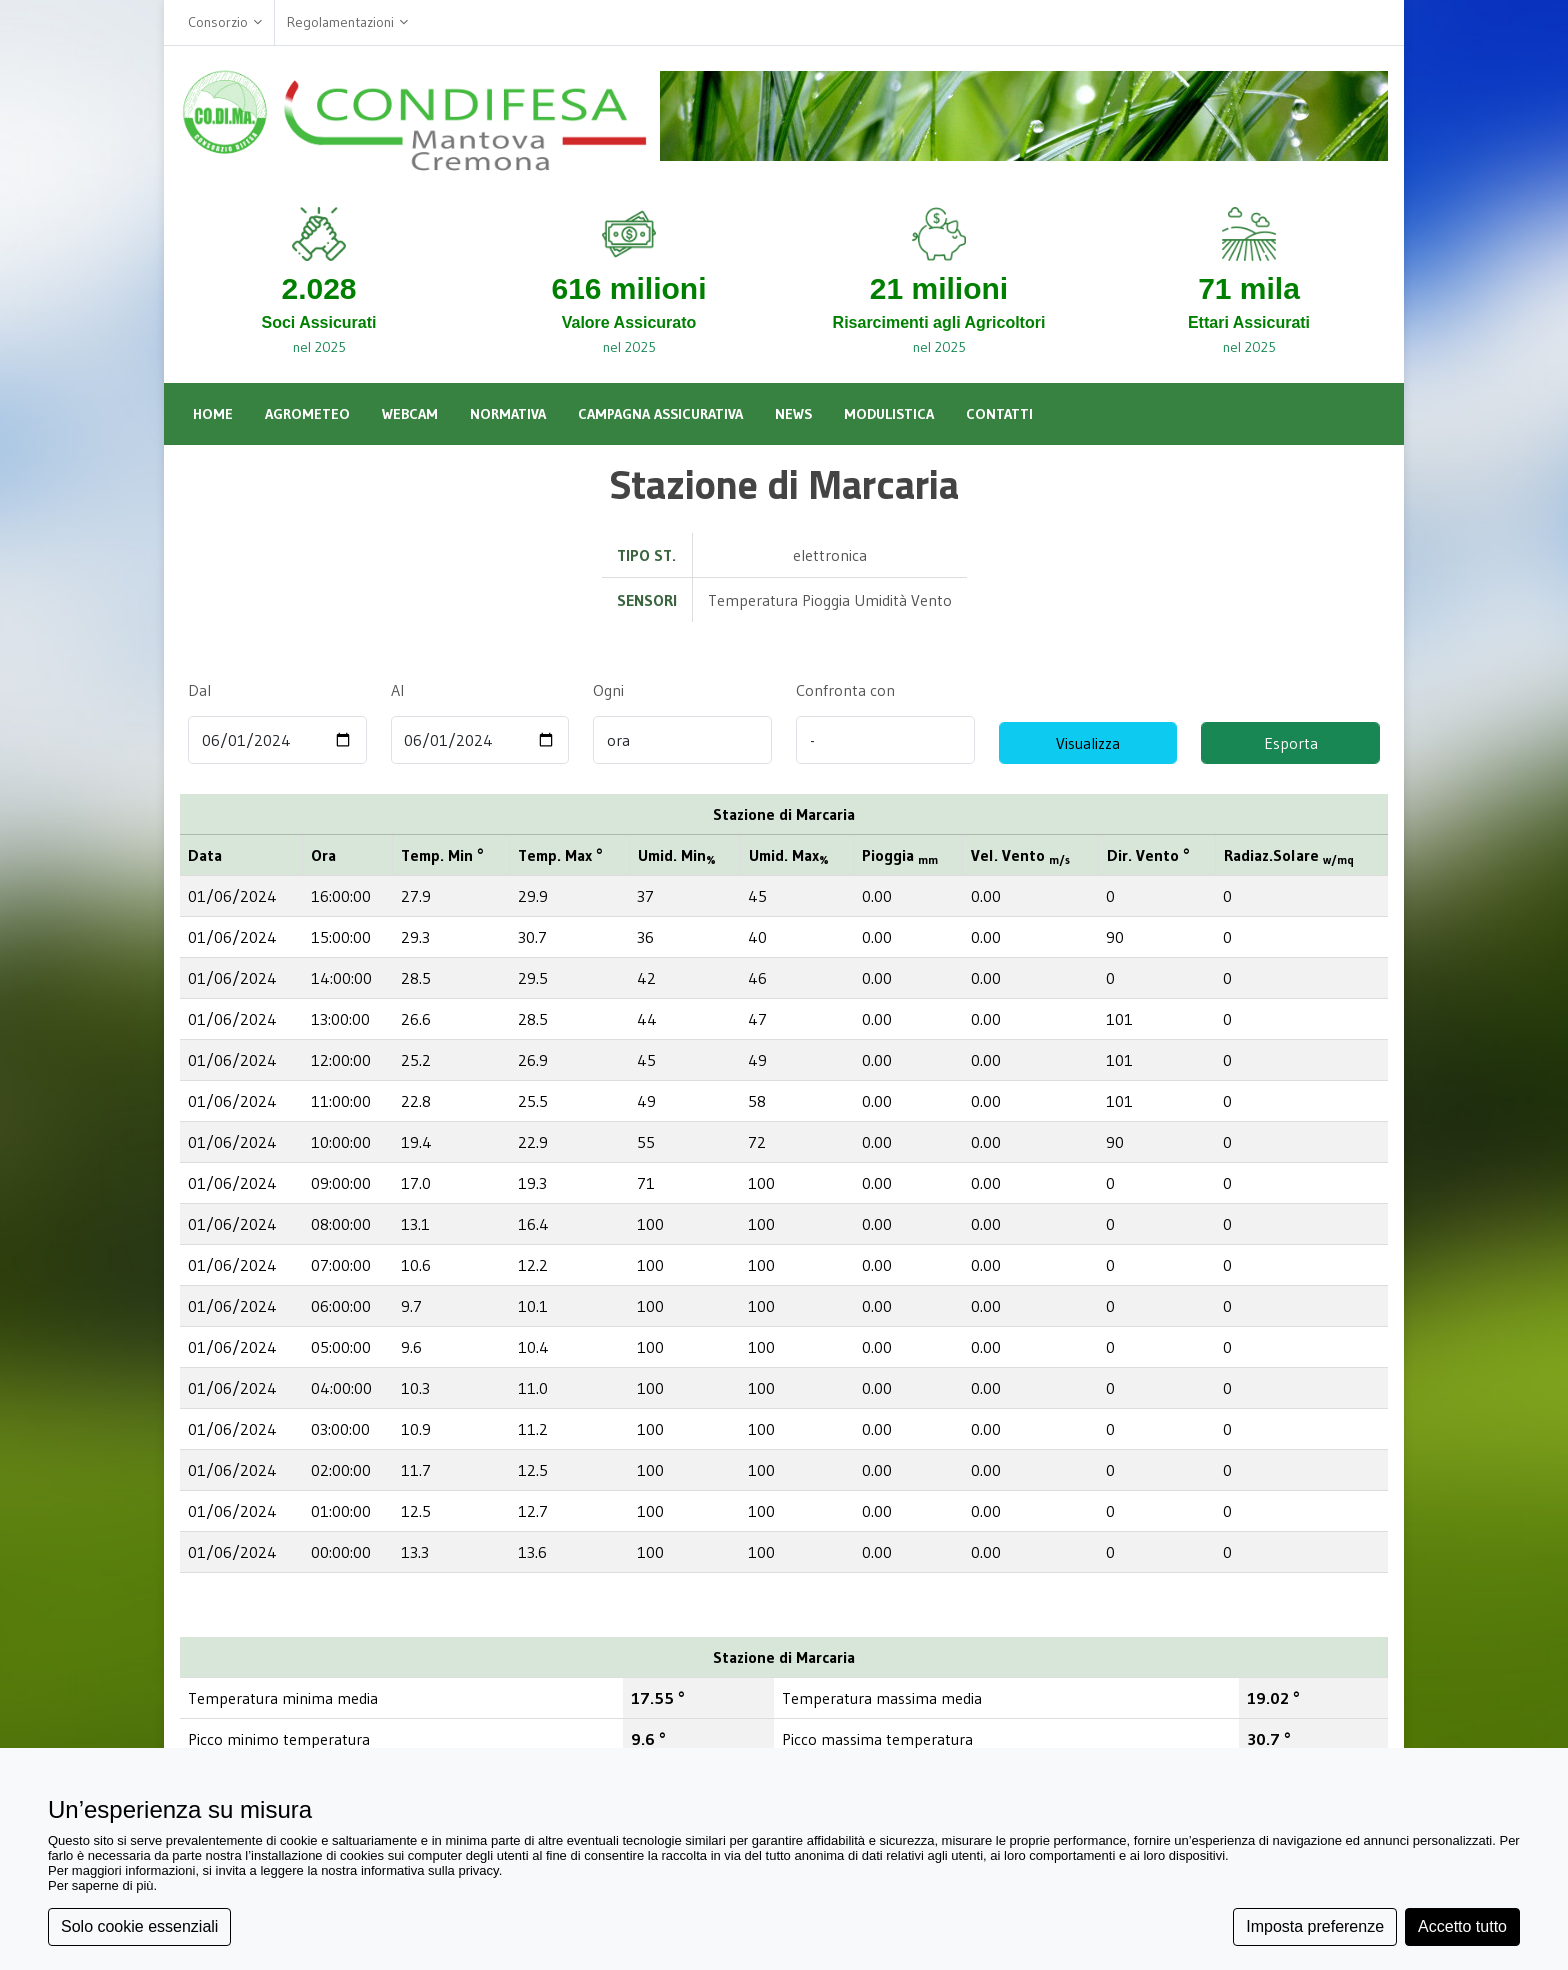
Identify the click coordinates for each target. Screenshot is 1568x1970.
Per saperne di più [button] (101, 1885)
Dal (199, 690)
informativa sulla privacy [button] (430, 1870)
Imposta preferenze (1315, 1926)
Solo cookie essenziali (139, 1926)
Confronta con (845, 690)
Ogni (608, 690)
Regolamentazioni (347, 22)
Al (397, 690)
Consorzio (225, 22)
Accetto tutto (1462, 1926)
